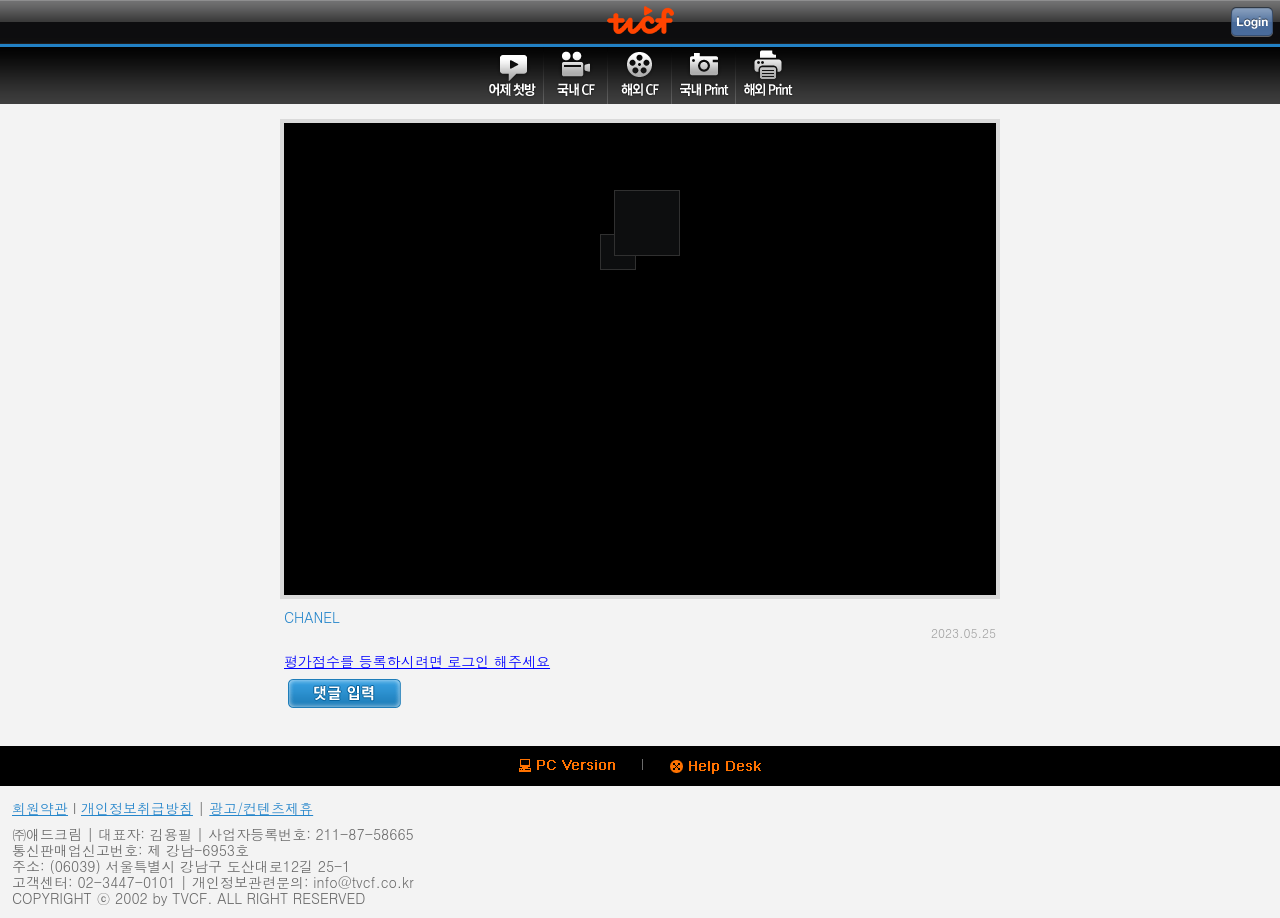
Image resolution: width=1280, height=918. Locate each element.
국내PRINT (704, 75)
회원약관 (40, 808)
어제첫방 (512, 75)
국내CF (576, 75)
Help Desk (715, 767)
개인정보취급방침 (137, 808)
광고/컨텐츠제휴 (261, 808)
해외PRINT (768, 75)
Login (1252, 22)
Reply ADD (344, 693)
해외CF (640, 75)
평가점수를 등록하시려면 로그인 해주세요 (417, 661)
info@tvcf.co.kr (363, 882)
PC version (567, 765)
